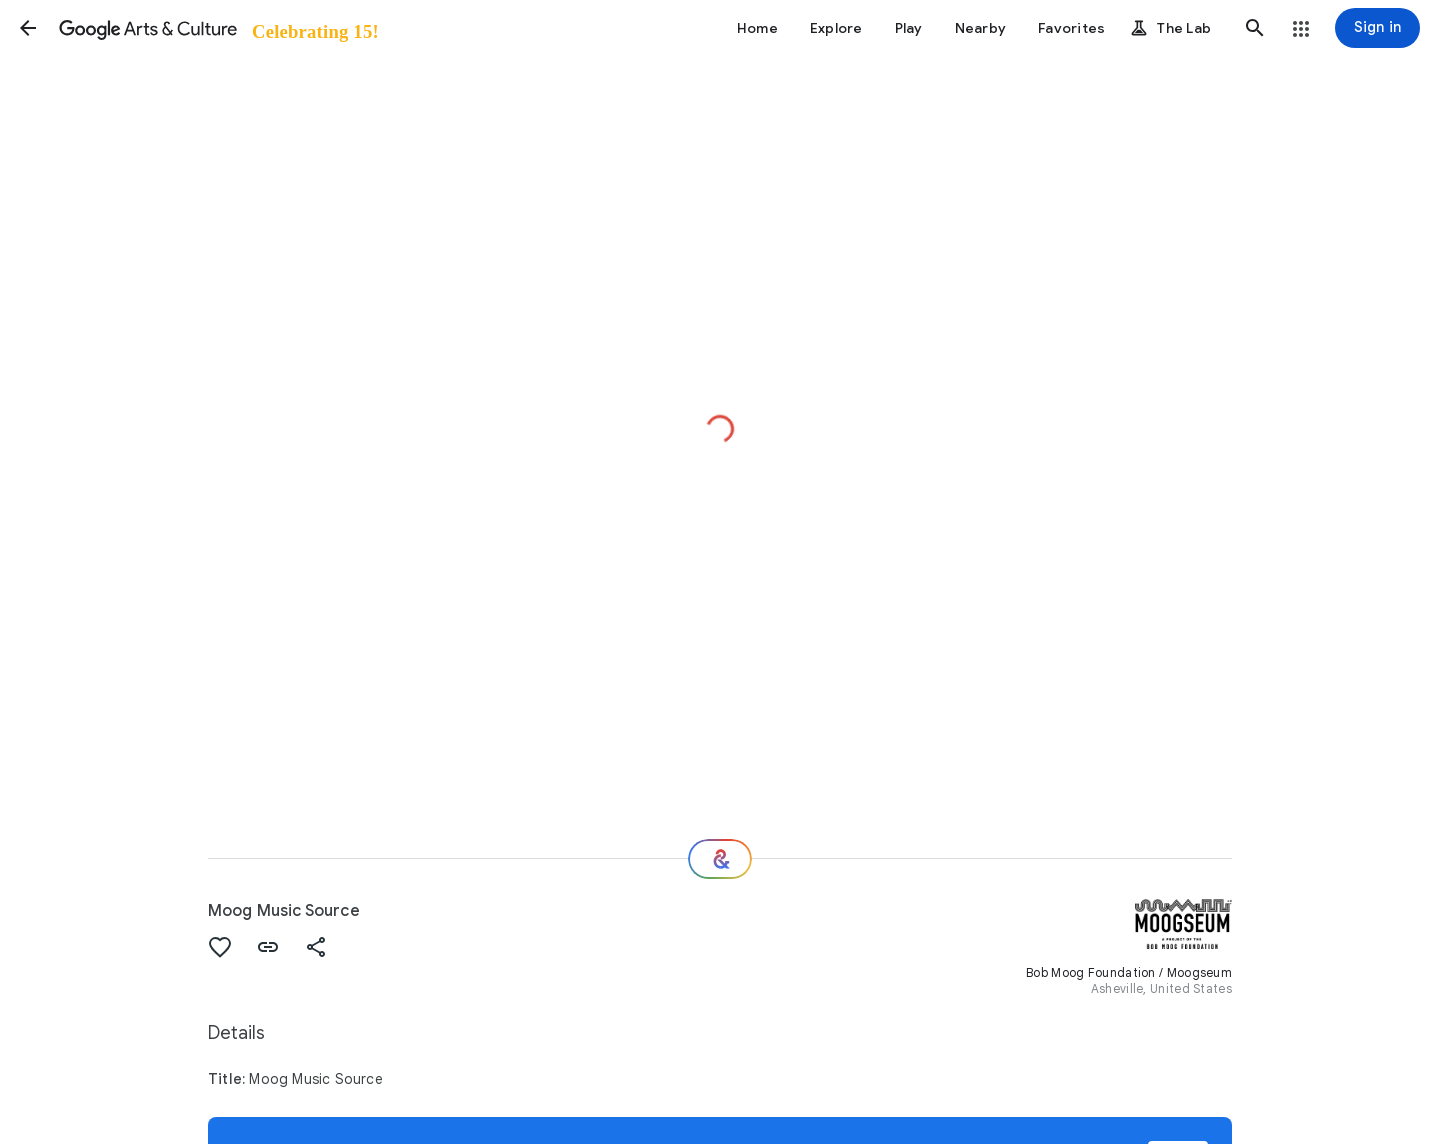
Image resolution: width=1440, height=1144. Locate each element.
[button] (28, 28)
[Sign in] (1377, 28)
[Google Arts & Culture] (217, 28)
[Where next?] (720, 859)
